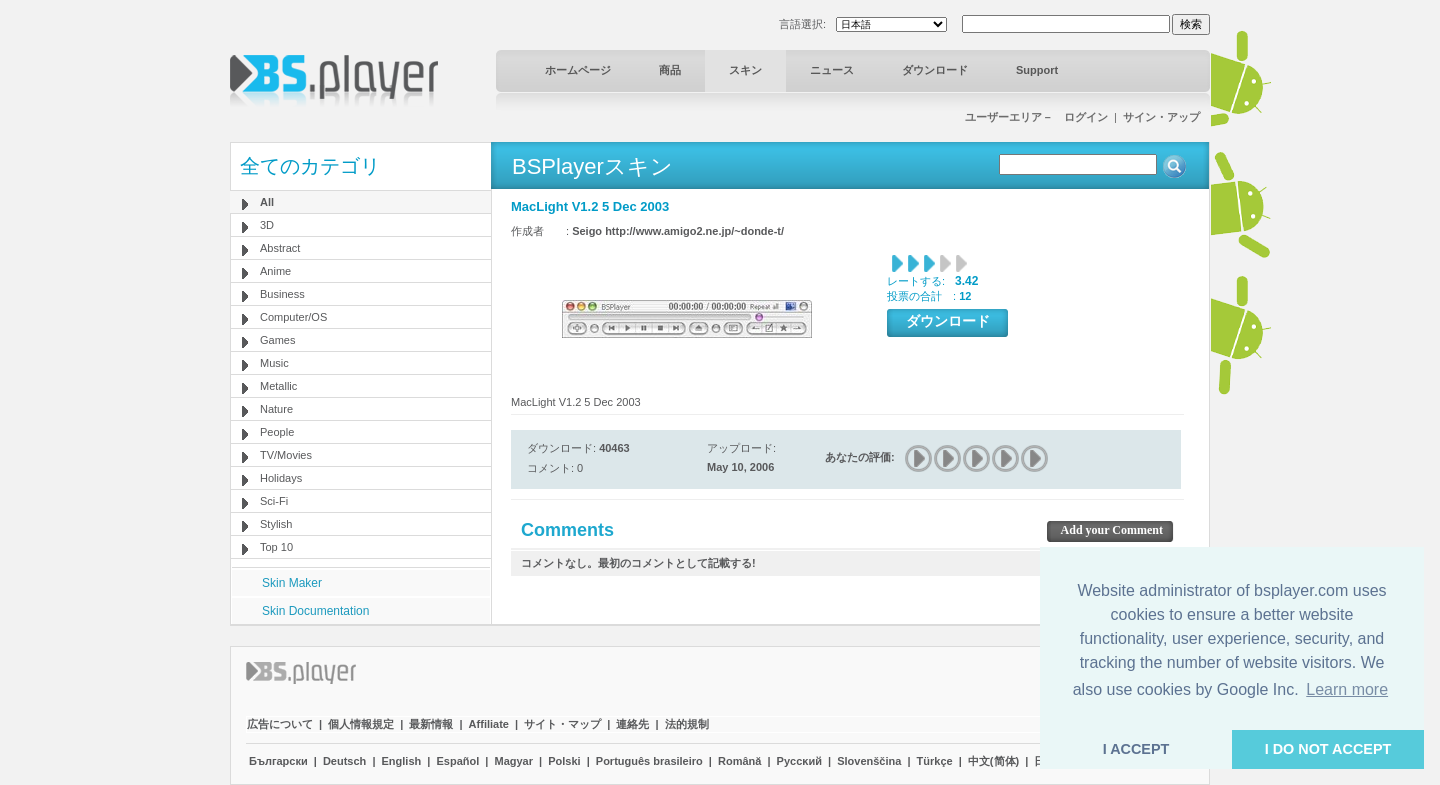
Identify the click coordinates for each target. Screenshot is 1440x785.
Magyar (513, 761)
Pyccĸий (799, 761)
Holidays (281, 478)
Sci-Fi (274, 501)
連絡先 (632, 724)
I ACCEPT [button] (1136, 749)
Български (278, 761)
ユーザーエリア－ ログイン (1036, 117)
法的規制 (687, 724)
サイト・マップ (562, 724)
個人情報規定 (361, 724)
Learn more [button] (1347, 689)
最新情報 (431, 724)
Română (739, 761)
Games (277, 340)
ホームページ (578, 70)
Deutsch (344, 761)
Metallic (278, 386)
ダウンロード (935, 70)
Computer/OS (293, 317)
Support (1037, 70)
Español (457, 761)
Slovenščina (869, 761)
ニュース (832, 70)
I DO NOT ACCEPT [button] (1328, 749)
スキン (745, 70)
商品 (670, 70)
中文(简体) (993, 761)
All (267, 202)
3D (267, 225)
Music (274, 363)
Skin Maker (292, 583)
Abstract (280, 248)
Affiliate (489, 724)
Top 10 (276, 547)
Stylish (276, 524)
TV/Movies (286, 455)
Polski (564, 761)
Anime (275, 271)
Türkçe (935, 761)
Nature (276, 409)
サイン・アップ (1161, 117)
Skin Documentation (315, 611)
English (402, 761)
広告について (280, 724)
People (277, 432)
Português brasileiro (649, 761)
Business (282, 294)
